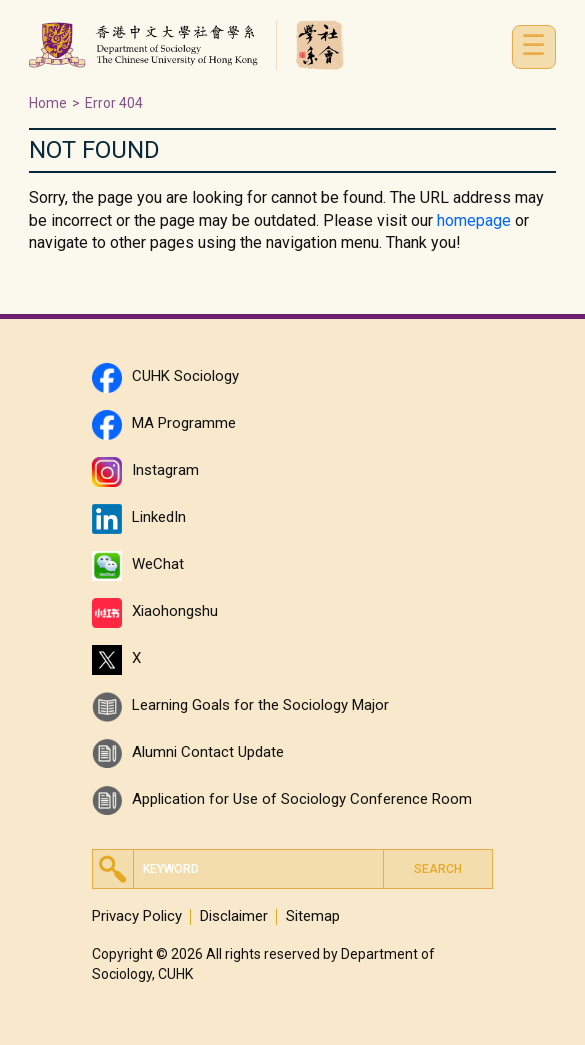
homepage (474, 220)
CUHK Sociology (185, 376)
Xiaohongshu (175, 611)
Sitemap (313, 916)
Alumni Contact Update (208, 752)
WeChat (158, 564)
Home (48, 103)
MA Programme (184, 423)
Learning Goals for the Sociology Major (260, 705)
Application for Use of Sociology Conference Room (302, 799)
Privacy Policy (137, 916)
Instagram (165, 470)
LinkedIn (159, 517)
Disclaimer (234, 916)
